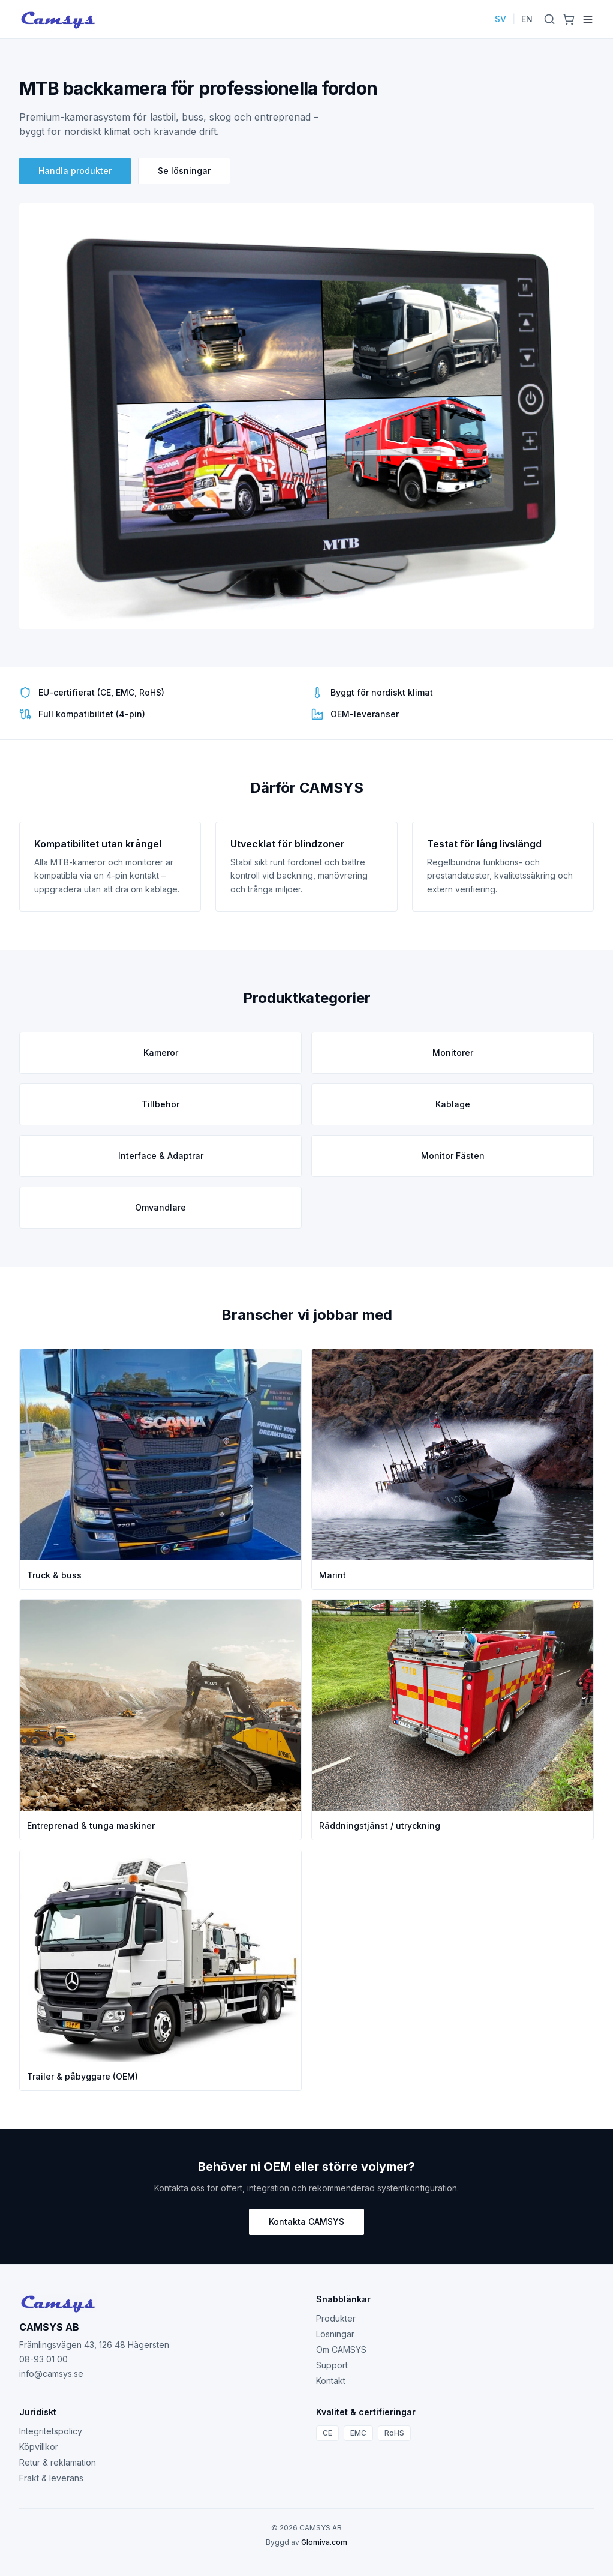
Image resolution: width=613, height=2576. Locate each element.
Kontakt (330, 2381)
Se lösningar (184, 171)
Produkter (336, 2318)
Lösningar (335, 2334)
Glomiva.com (324, 2542)
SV (500, 19)
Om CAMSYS (341, 2349)
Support (332, 2365)
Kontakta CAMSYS (306, 2221)
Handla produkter (75, 171)
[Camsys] (58, 19)
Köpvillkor (38, 2447)
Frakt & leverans (51, 2478)
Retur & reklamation (57, 2462)
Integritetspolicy (50, 2431)
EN (527, 19)
